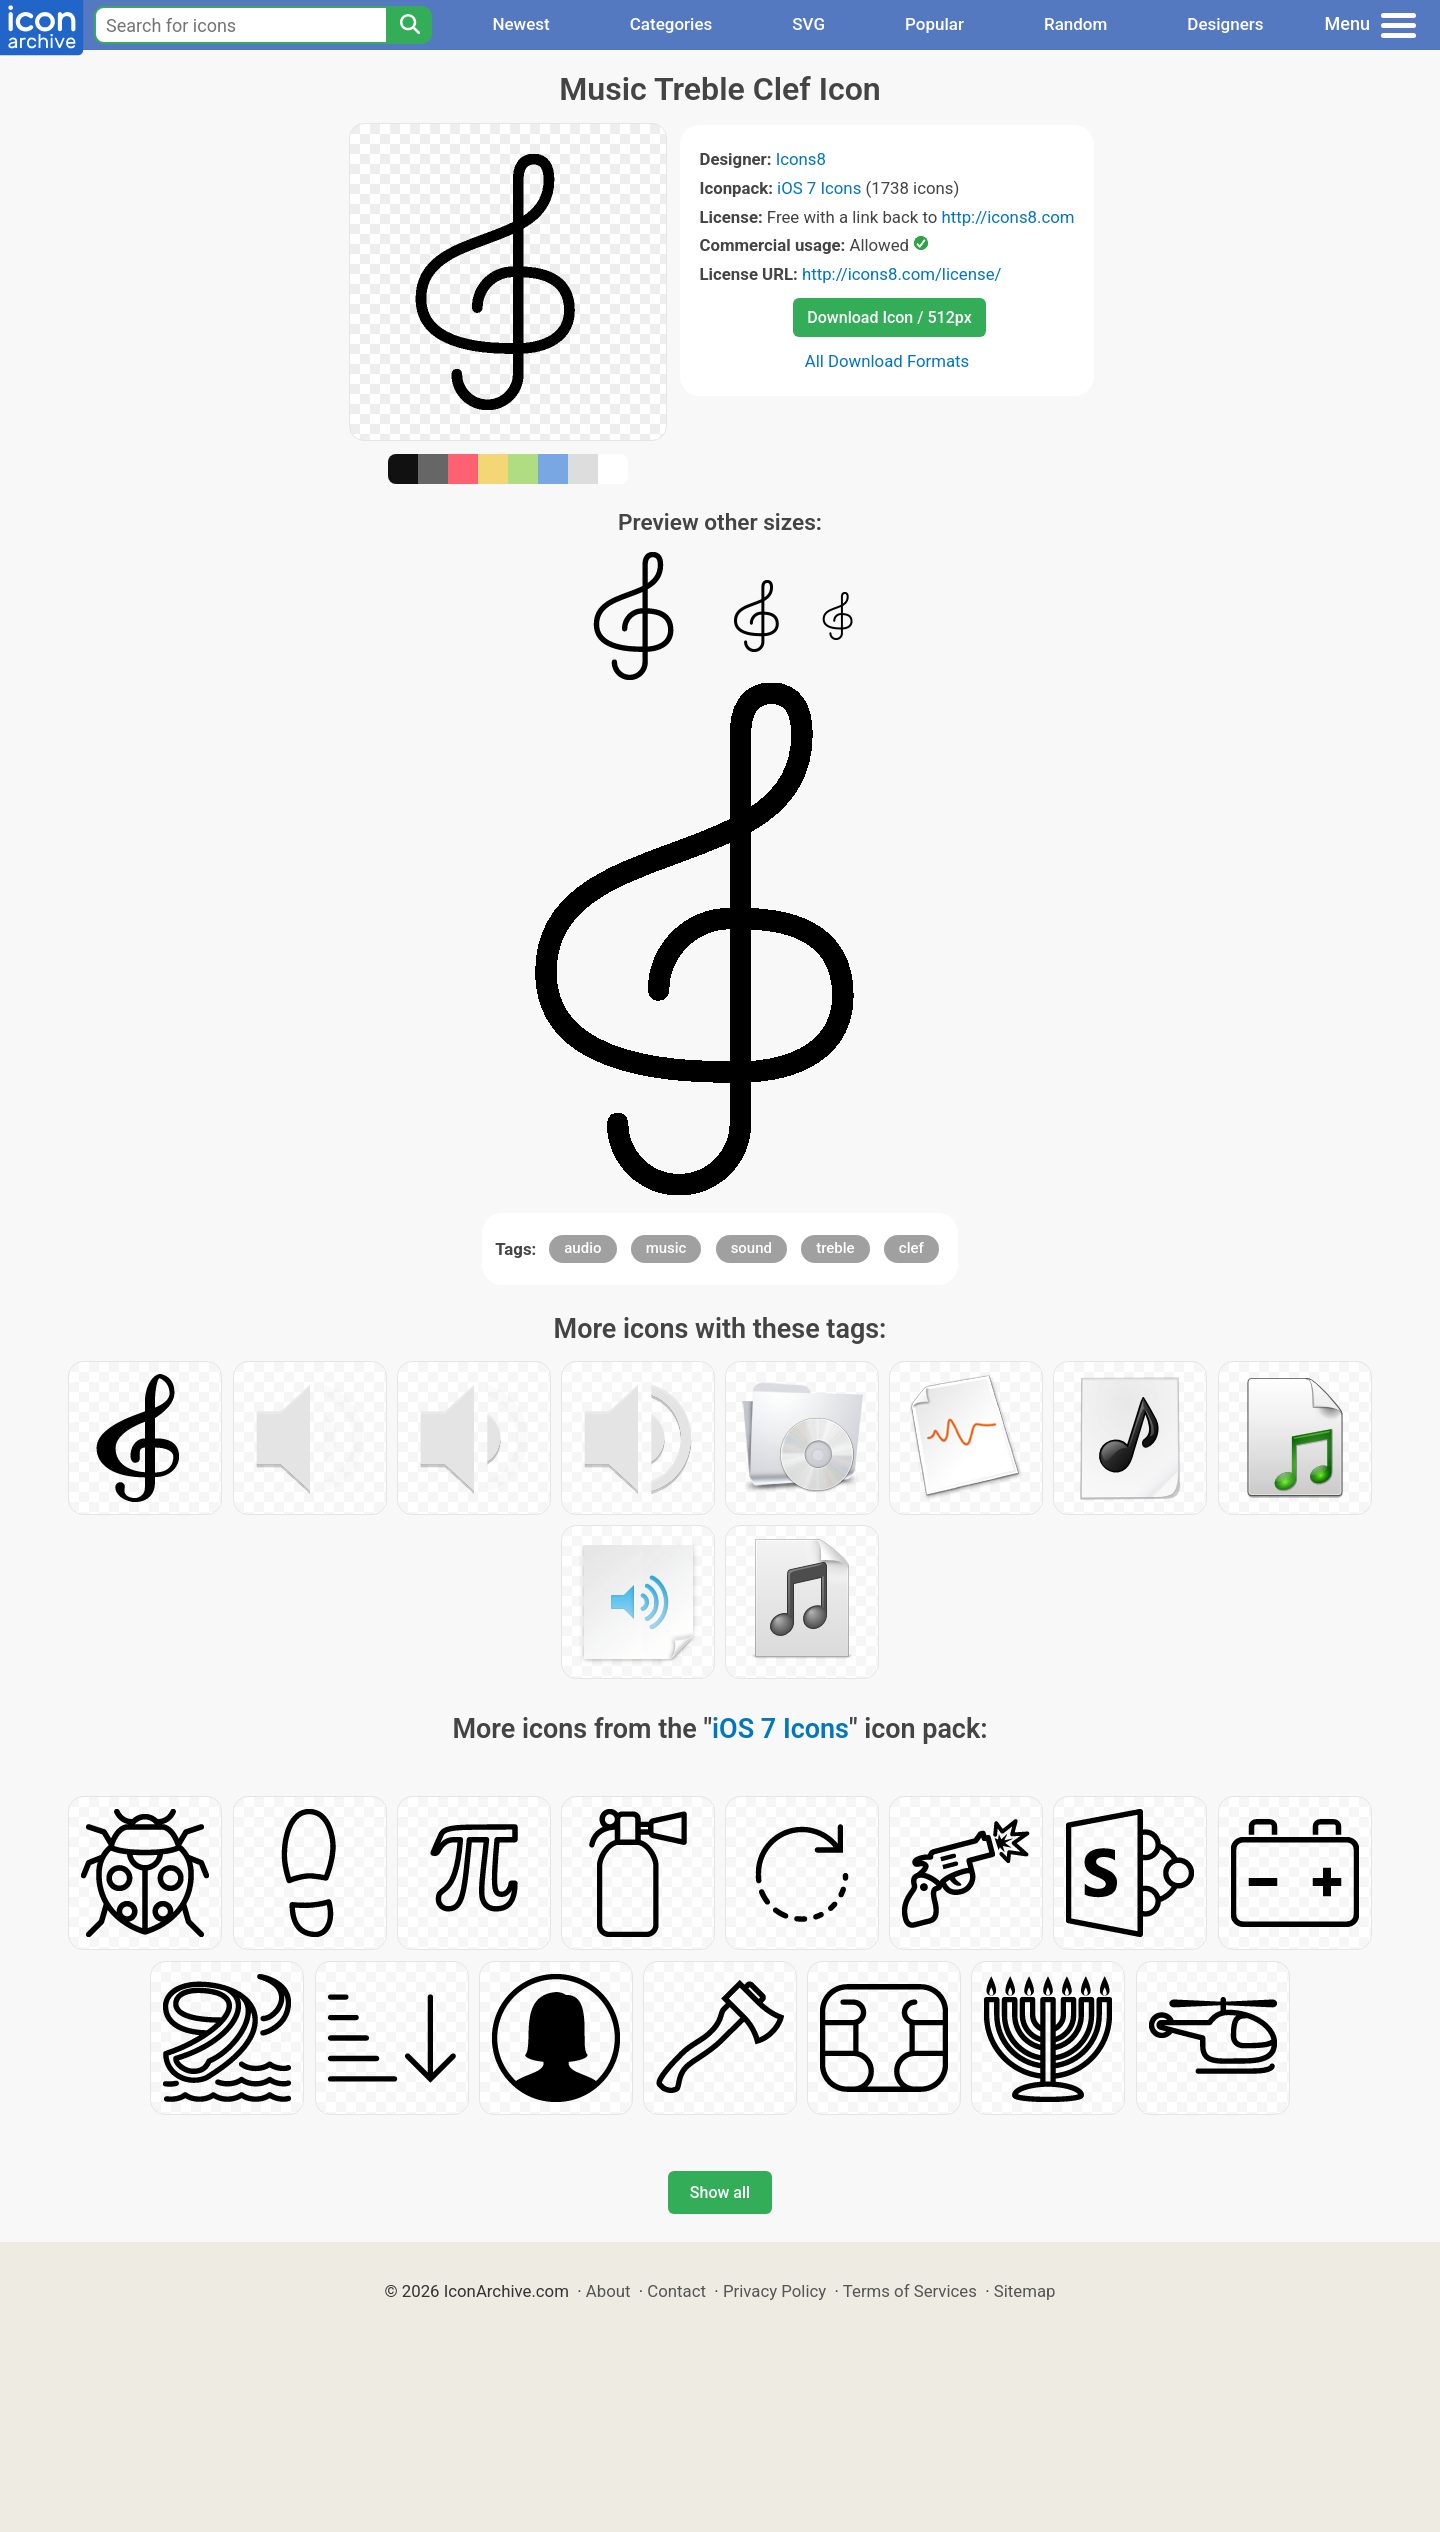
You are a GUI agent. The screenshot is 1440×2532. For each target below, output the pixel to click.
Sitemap (1025, 2291)
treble (835, 1248)
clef (911, 1248)
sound (751, 1248)
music (666, 1248)
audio (582, 1248)
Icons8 (801, 159)
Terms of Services (910, 2291)
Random (1075, 24)
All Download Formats (887, 361)
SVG (808, 24)
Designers (1225, 24)
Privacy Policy (774, 2291)
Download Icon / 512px (889, 317)
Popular (934, 24)
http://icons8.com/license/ (902, 274)
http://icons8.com (1007, 217)
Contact (676, 2291)
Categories (671, 24)
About (608, 2291)
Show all (720, 2192)
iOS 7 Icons (819, 188)
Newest (520, 24)
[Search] (409, 25)
